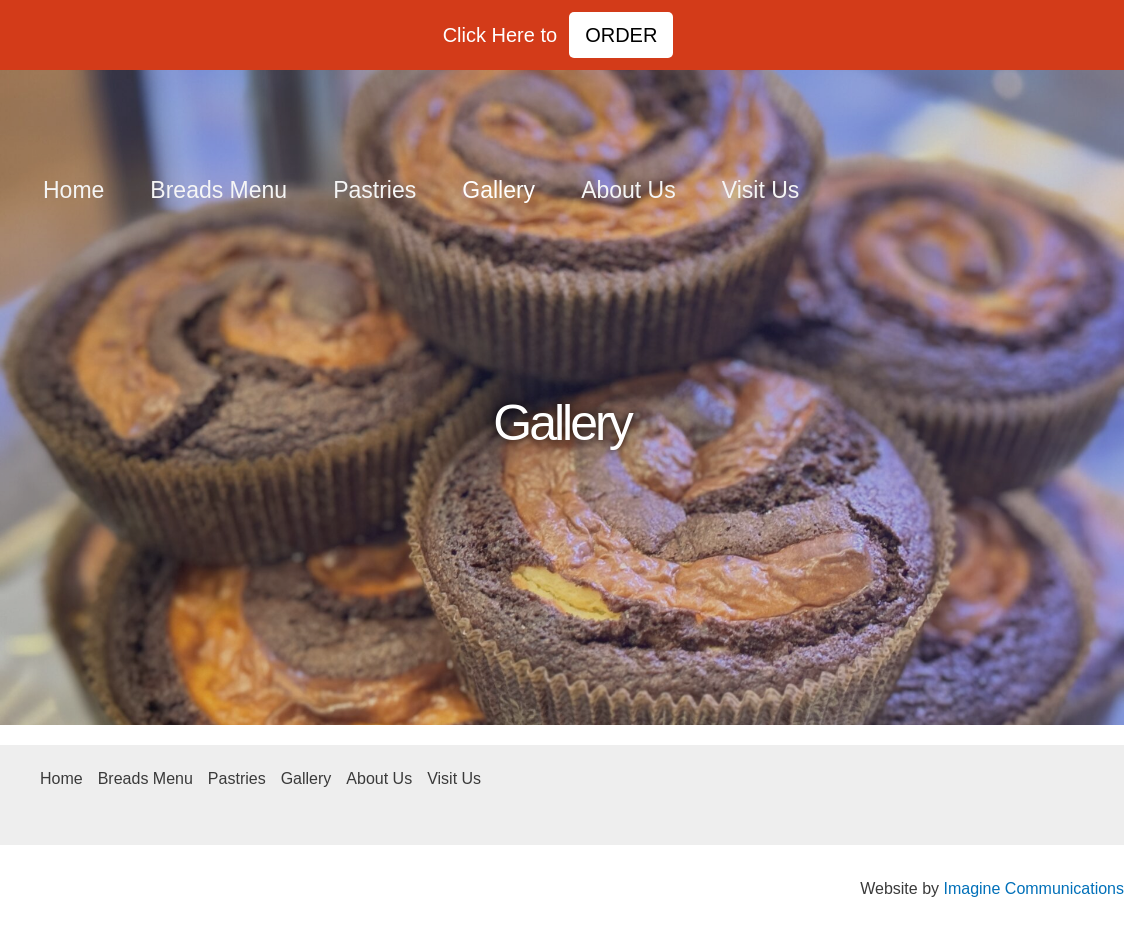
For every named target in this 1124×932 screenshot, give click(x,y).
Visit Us (761, 190)
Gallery (498, 190)
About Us (628, 190)
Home (73, 190)
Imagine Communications (1033, 888)
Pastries (374, 190)
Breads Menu (218, 190)
